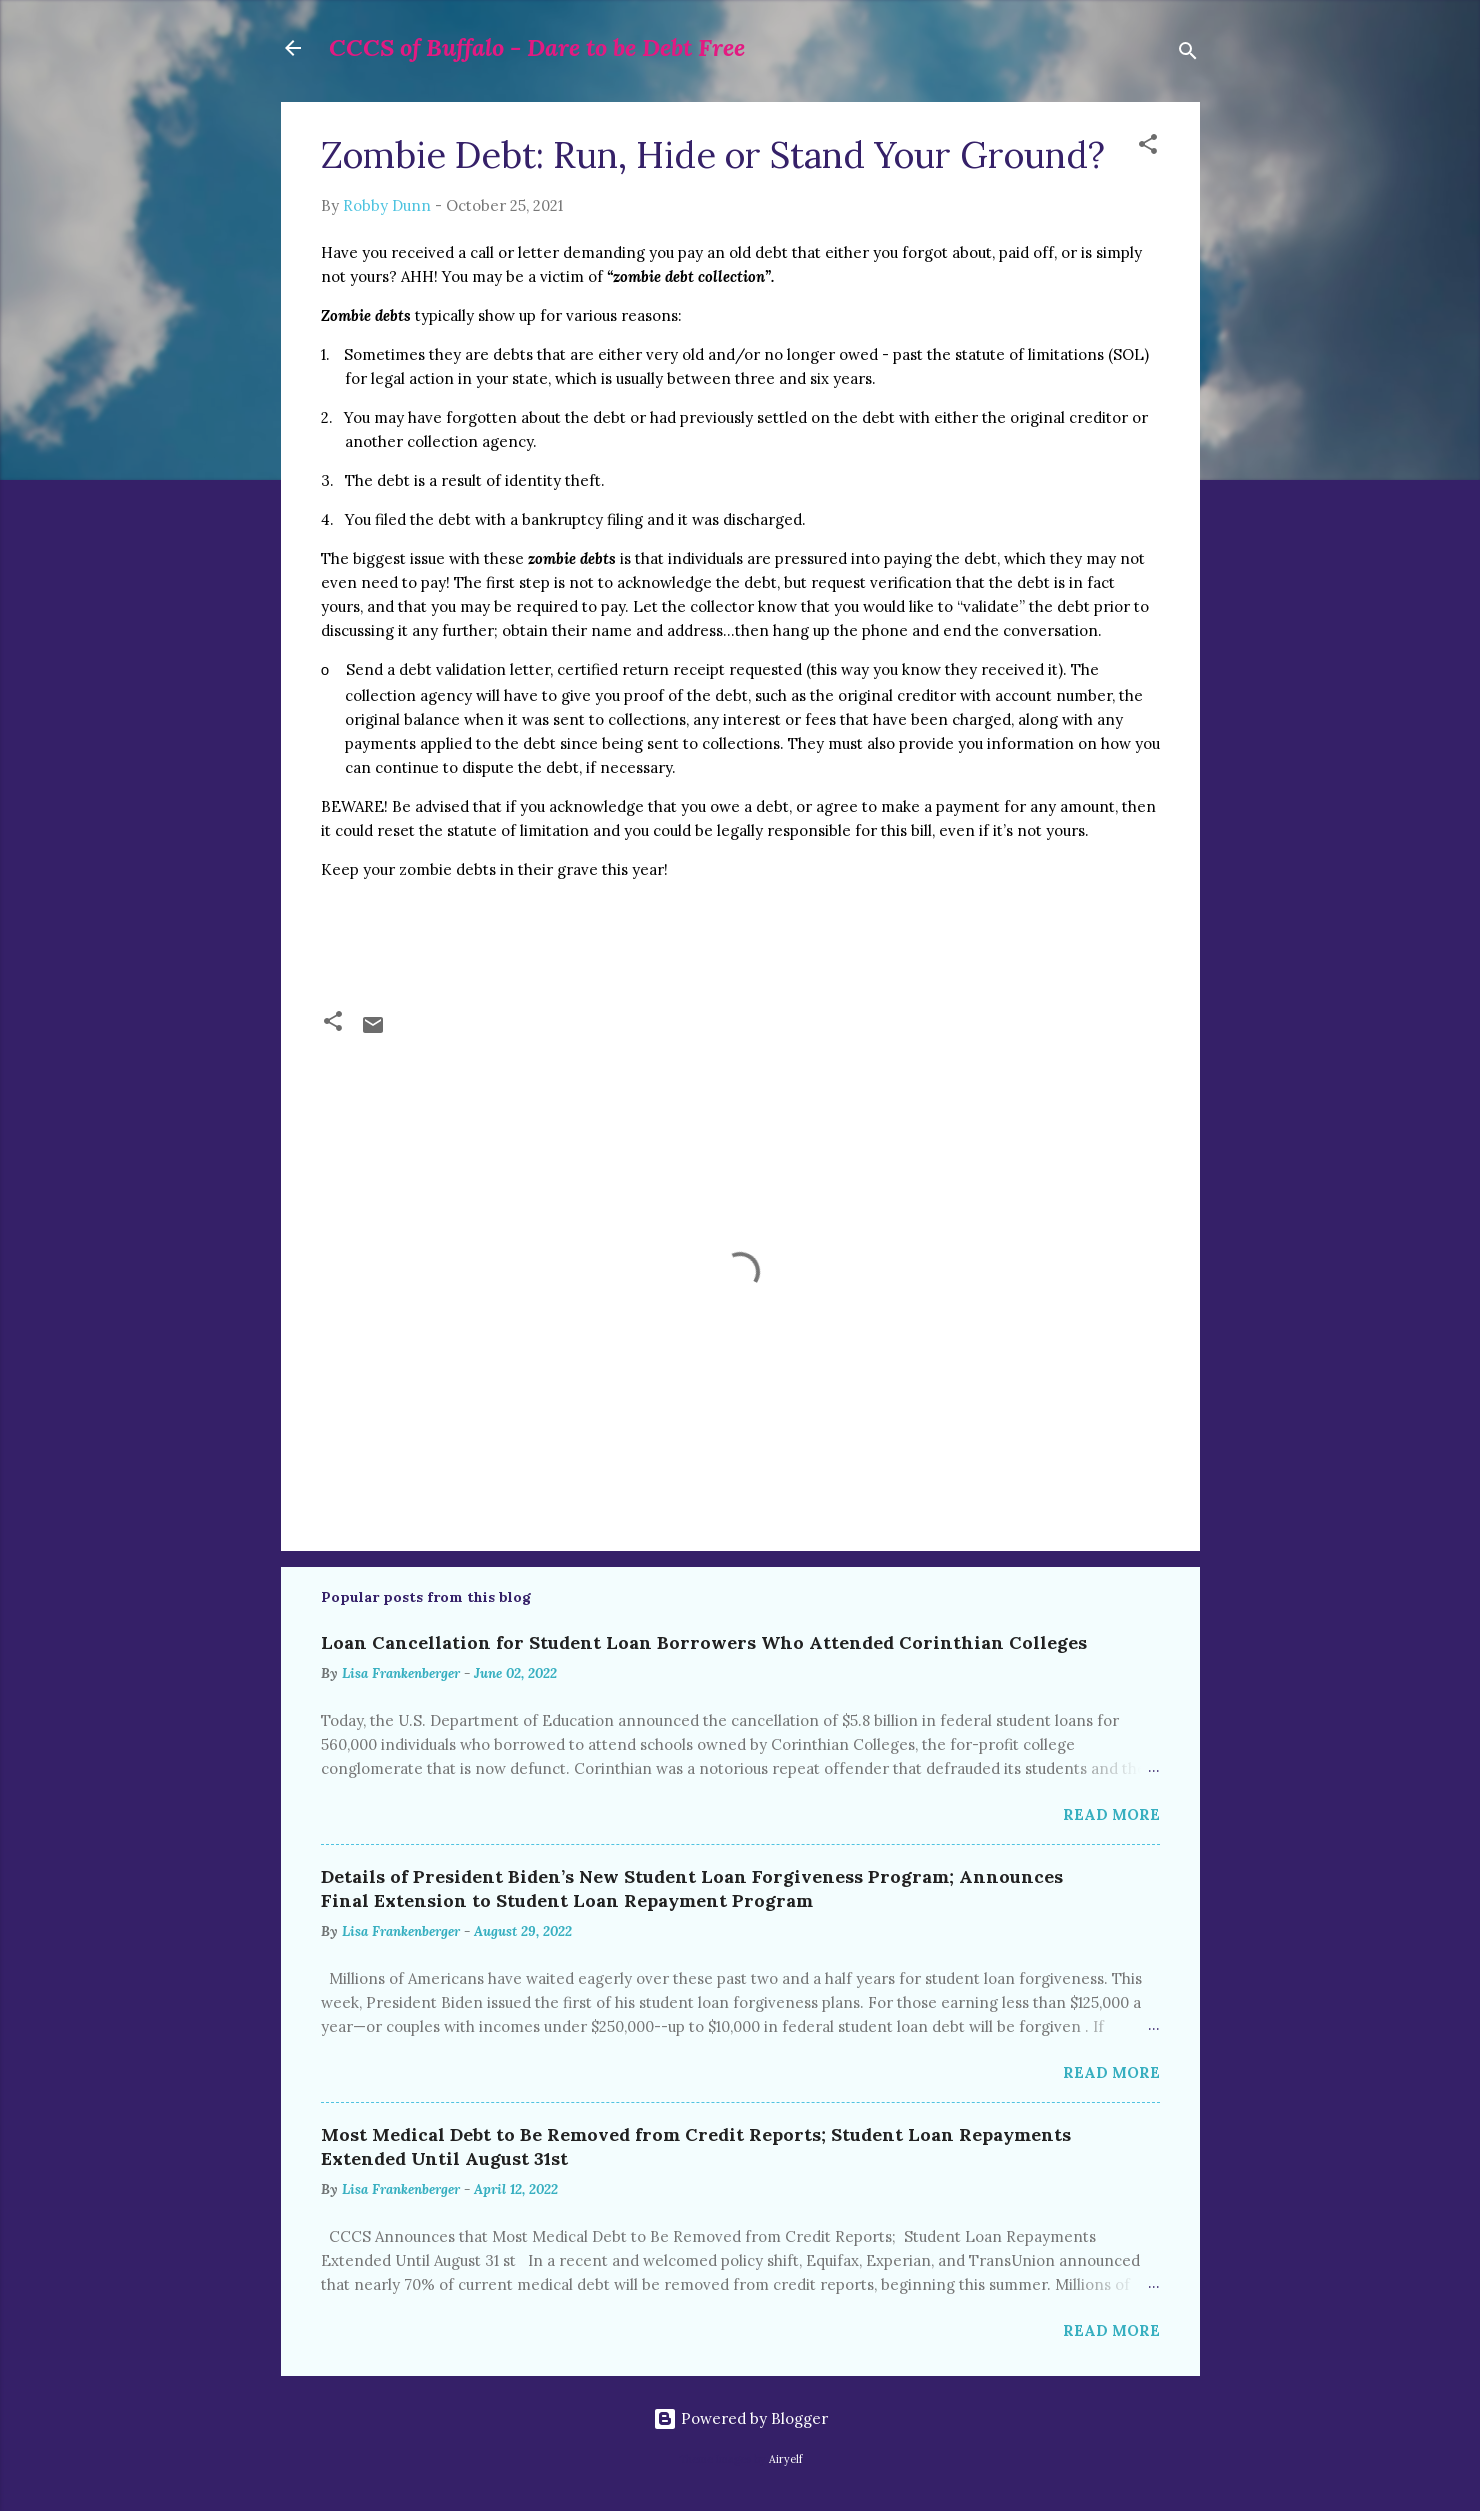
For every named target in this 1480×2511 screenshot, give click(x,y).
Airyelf (785, 2459)
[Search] (1188, 54)
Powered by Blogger (740, 2418)
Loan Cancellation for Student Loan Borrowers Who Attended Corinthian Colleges (704, 1642)
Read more (1111, 1814)
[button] (1148, 147)
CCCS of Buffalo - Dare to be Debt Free (537, 47)
